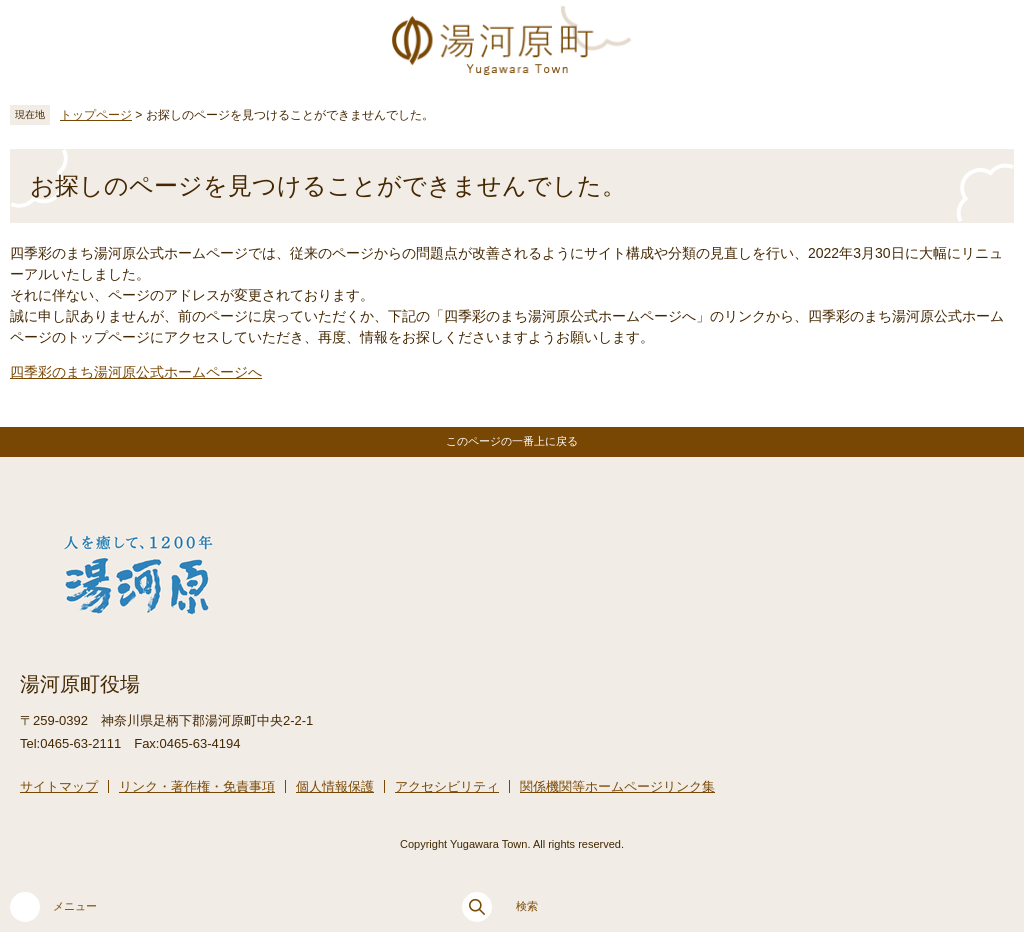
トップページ (96, 115)
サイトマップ (59, 786)
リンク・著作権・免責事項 (197, 786)
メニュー (53, 907)
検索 (500, 907)
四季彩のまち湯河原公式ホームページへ (136, 372)
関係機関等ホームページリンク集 (617, 786)
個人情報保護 (335, 786)
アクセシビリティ (447, 786)
